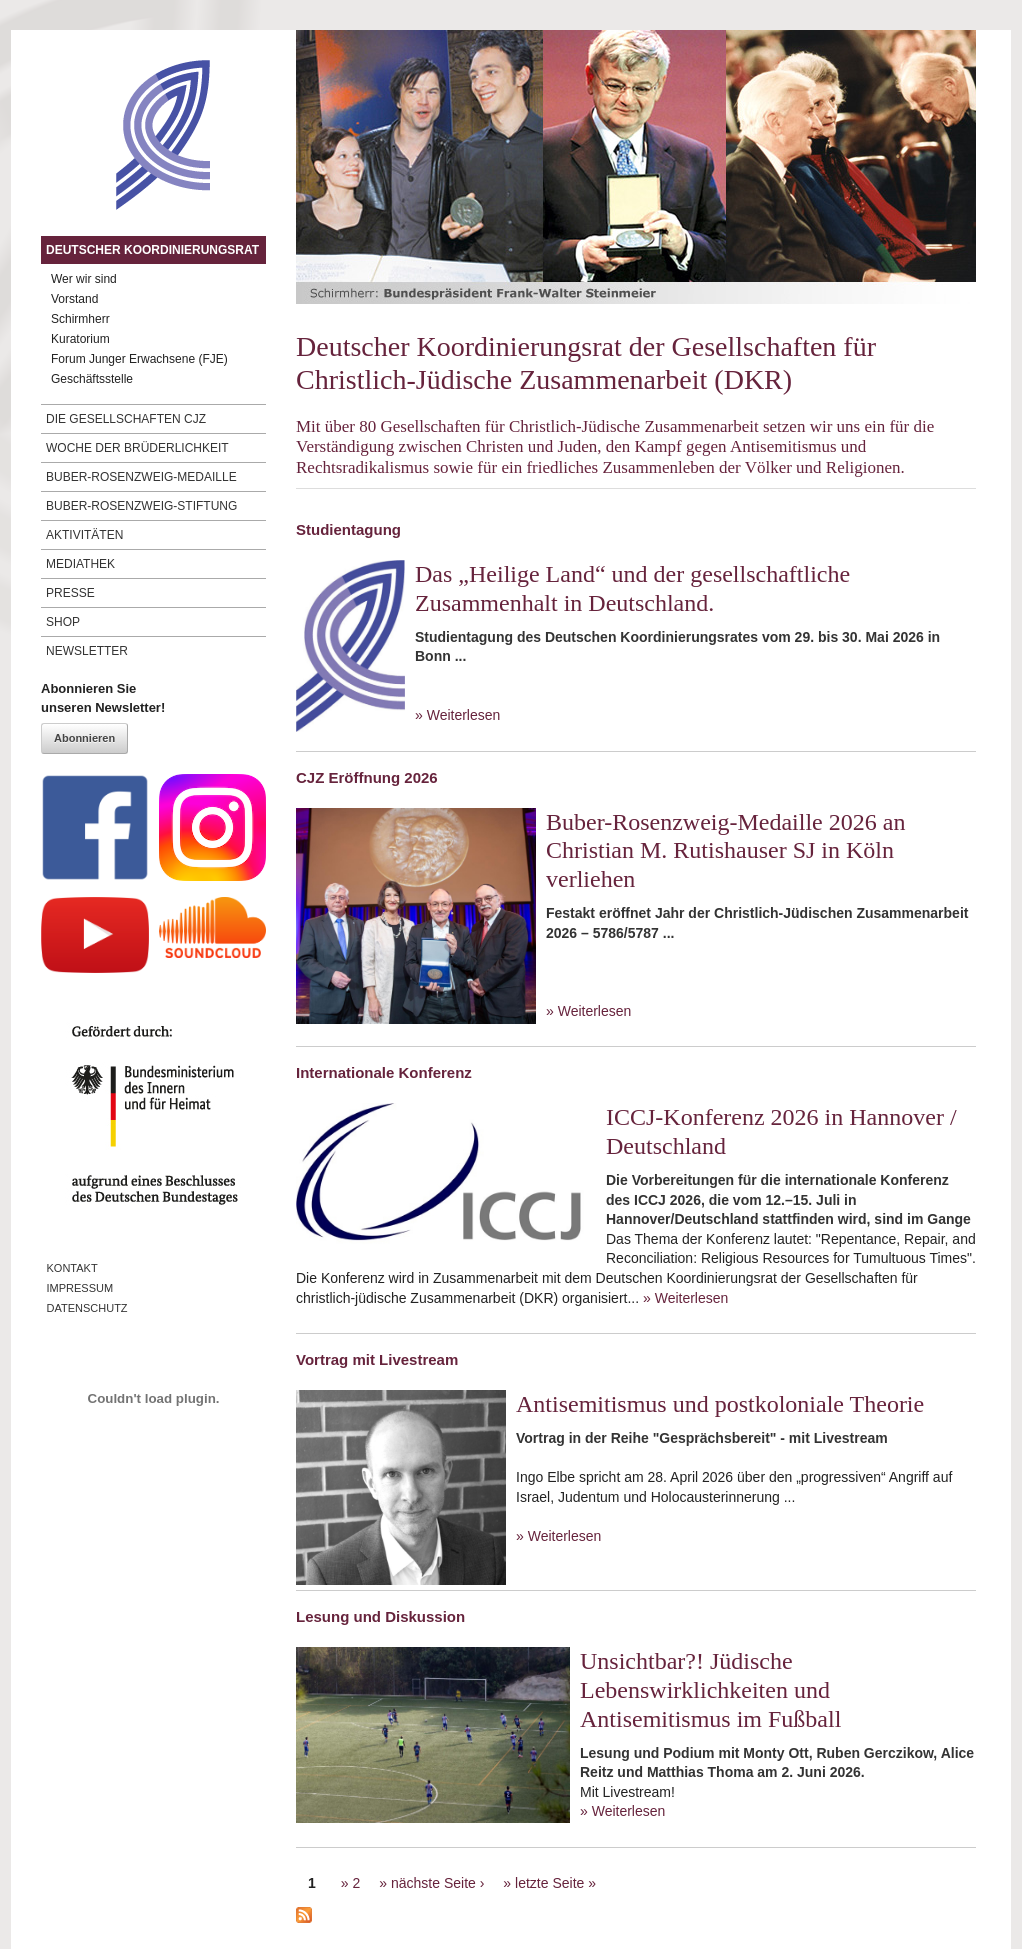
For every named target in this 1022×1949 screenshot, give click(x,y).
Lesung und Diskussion (380, 1616)
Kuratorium (80, 339)
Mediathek (80, 564)
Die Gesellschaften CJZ (126, 419)
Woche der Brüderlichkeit (137, 448)
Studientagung (348, 529)
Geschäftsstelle (92, 379)
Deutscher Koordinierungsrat (152, 250)
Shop (63, 622)
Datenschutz (87, 1308)
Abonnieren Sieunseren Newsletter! (103, 698)
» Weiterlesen (457, 715)
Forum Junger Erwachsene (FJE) (139, 359)
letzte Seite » (555, 1883)
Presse (70, 593)
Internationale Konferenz (384, 1072)
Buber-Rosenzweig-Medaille (141, 477)
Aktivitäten (84, 535)
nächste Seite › (437, 1883)
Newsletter (87, 651)
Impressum (80, 1288)
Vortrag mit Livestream (377, 1359)
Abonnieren (84, 738)
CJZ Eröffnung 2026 (367, 777)
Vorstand (74, 299)
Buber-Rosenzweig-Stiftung (141, 506)
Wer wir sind (84, 279)
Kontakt (72, 1268)
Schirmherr (80, 319)
